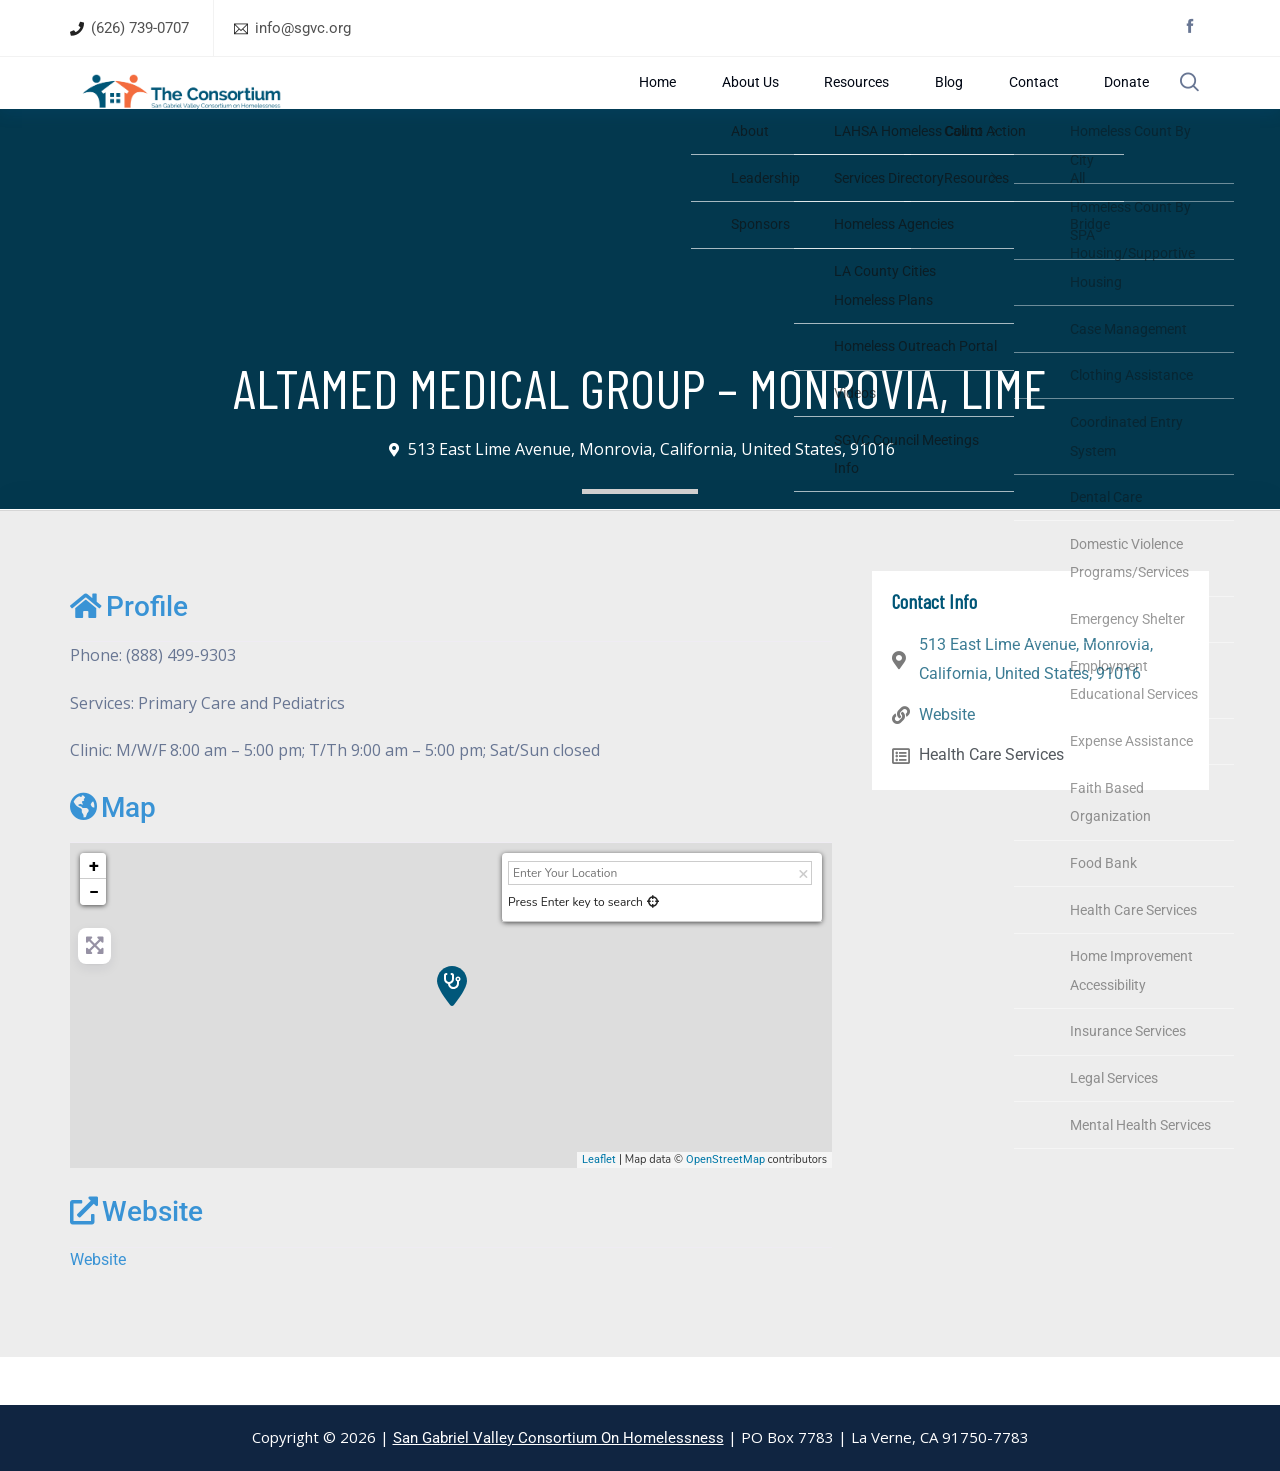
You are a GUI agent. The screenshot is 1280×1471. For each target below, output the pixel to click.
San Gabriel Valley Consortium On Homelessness (558, 1438)
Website (136, 1259)
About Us (776, 106)
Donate (1105, 106)
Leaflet (599, 1207)
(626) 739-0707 (140, 28)
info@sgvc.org (303, 28)
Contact (1024, 106)
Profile (129, 654)
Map (113, 855)
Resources (872, 106)
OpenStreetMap (725, 1207)
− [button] (94, 939)
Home (695, 106)
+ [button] (94, 913)
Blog (953, 106)
